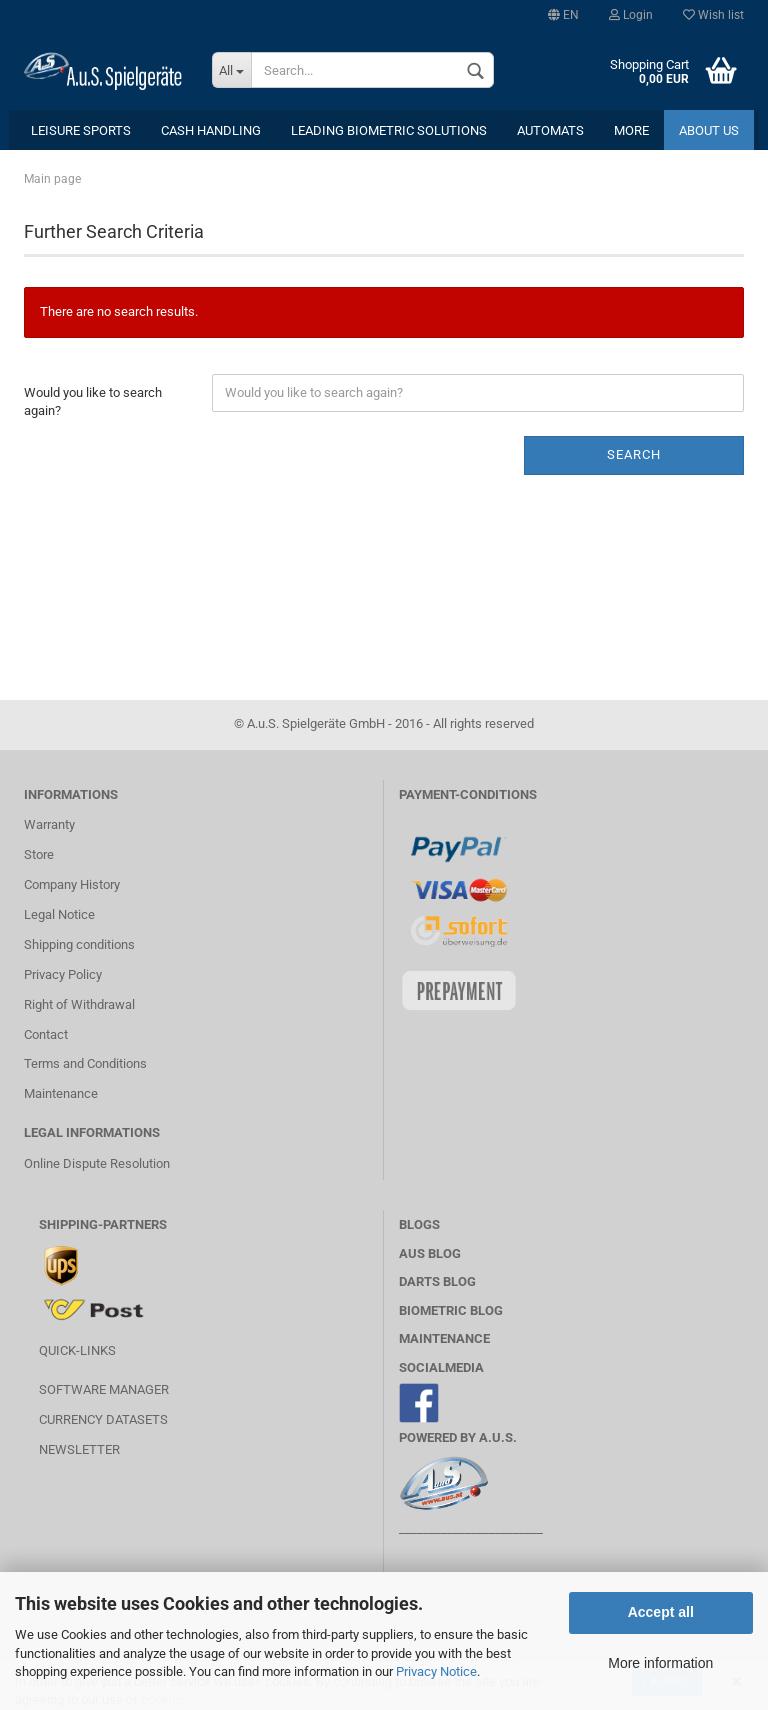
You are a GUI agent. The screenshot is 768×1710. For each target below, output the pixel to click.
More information (660, 1663)
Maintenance (61, 1093)
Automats (550, 130)
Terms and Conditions (85, 1063)
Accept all (661, 1612)
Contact (46, 1034)
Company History (72, 884)
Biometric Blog (451, 1310)
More (631, 130)
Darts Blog (437, 1281)
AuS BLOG (430, 1253)
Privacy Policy (63, 974)
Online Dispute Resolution (97, 1163)
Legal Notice (59, 914)
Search (634, 454)
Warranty (49, 824)
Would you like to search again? (93, 402)
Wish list (713, 15)
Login (631, 15)
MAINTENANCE (444, 1338)
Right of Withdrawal (79, 1004)
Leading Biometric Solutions (389, 130)
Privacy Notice (436, 1671)
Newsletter (79, 1449)
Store (39, 854)
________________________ (471, 1528)
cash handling (211, 130)
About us (709, 130)
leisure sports (81, 130)
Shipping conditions (79, 944)
